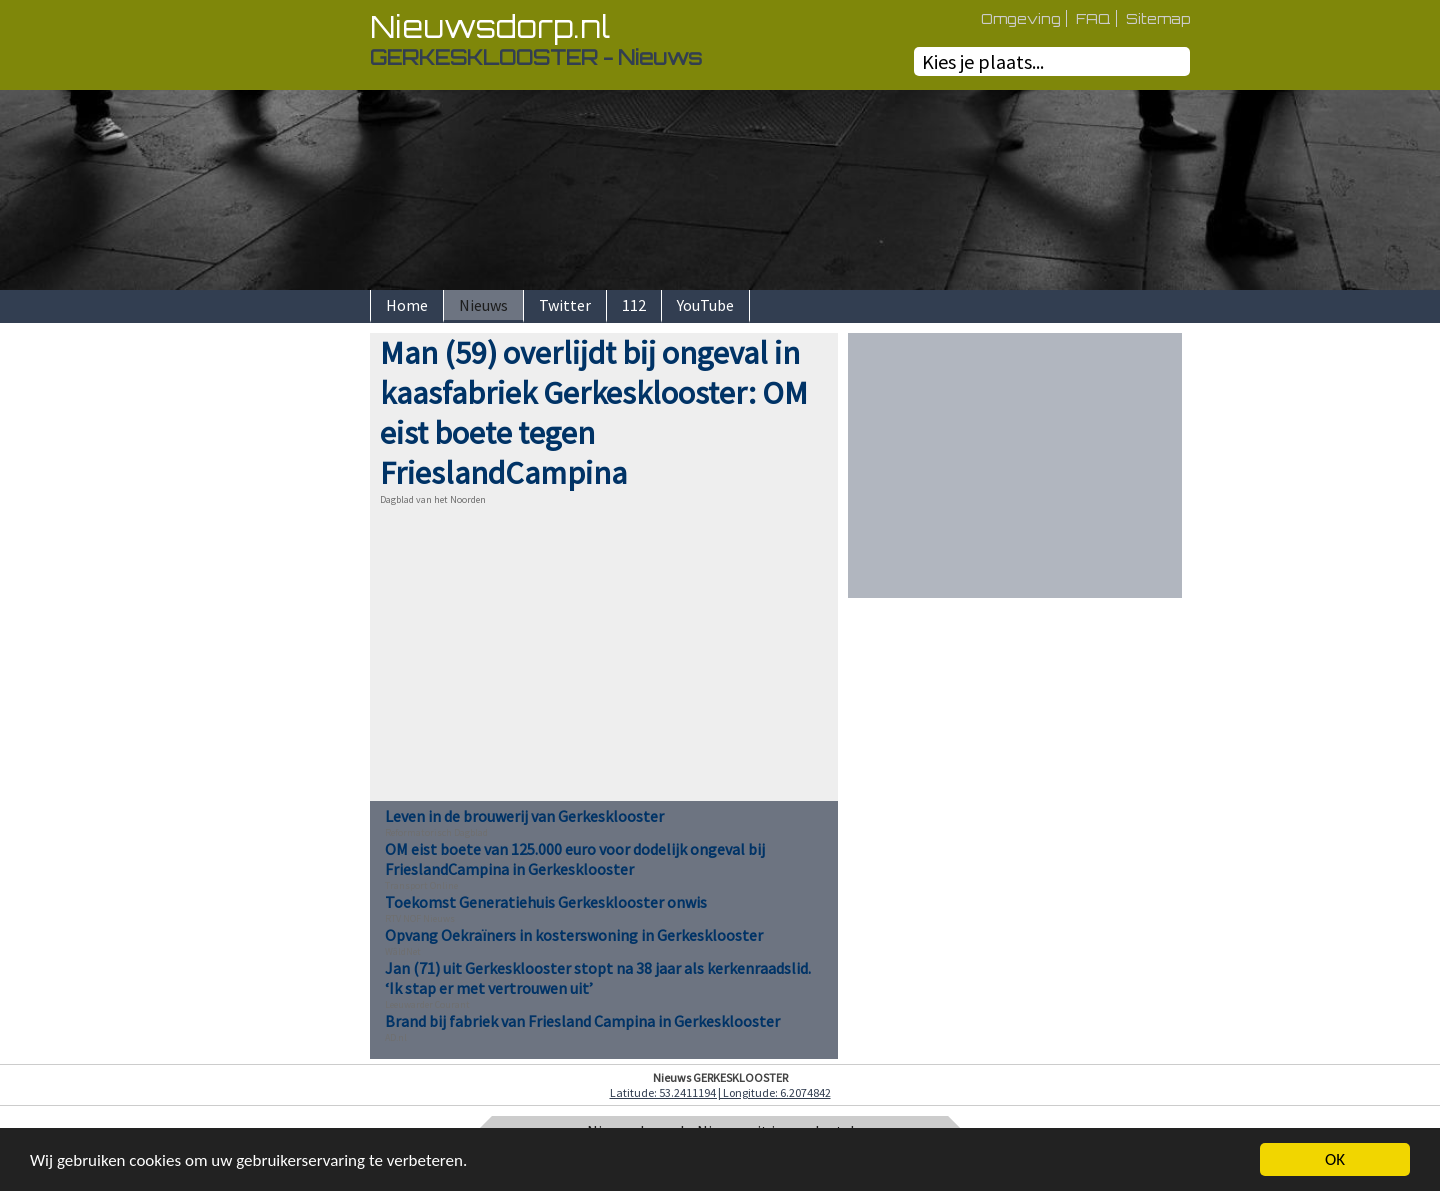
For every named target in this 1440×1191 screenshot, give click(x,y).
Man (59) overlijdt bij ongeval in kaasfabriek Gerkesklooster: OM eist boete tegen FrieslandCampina (594, 413)
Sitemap (1158, 18)
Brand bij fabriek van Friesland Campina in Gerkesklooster (582, 1021)
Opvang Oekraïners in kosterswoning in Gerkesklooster (574, 935)
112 (634, 305)
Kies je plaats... (983, 61)
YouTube (705, 305)
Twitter (565, 305)
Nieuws (483, 305)
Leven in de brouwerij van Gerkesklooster (524, 816)
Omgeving (1021, 18)
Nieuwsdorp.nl (490, 26)
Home (407, 305)
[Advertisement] (300, 633)
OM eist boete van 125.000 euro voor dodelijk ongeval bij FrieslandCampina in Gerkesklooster (575, 859)
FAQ (1093, 18)
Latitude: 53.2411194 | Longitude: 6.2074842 (720, 1092)
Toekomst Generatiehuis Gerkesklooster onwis (546, 902)
